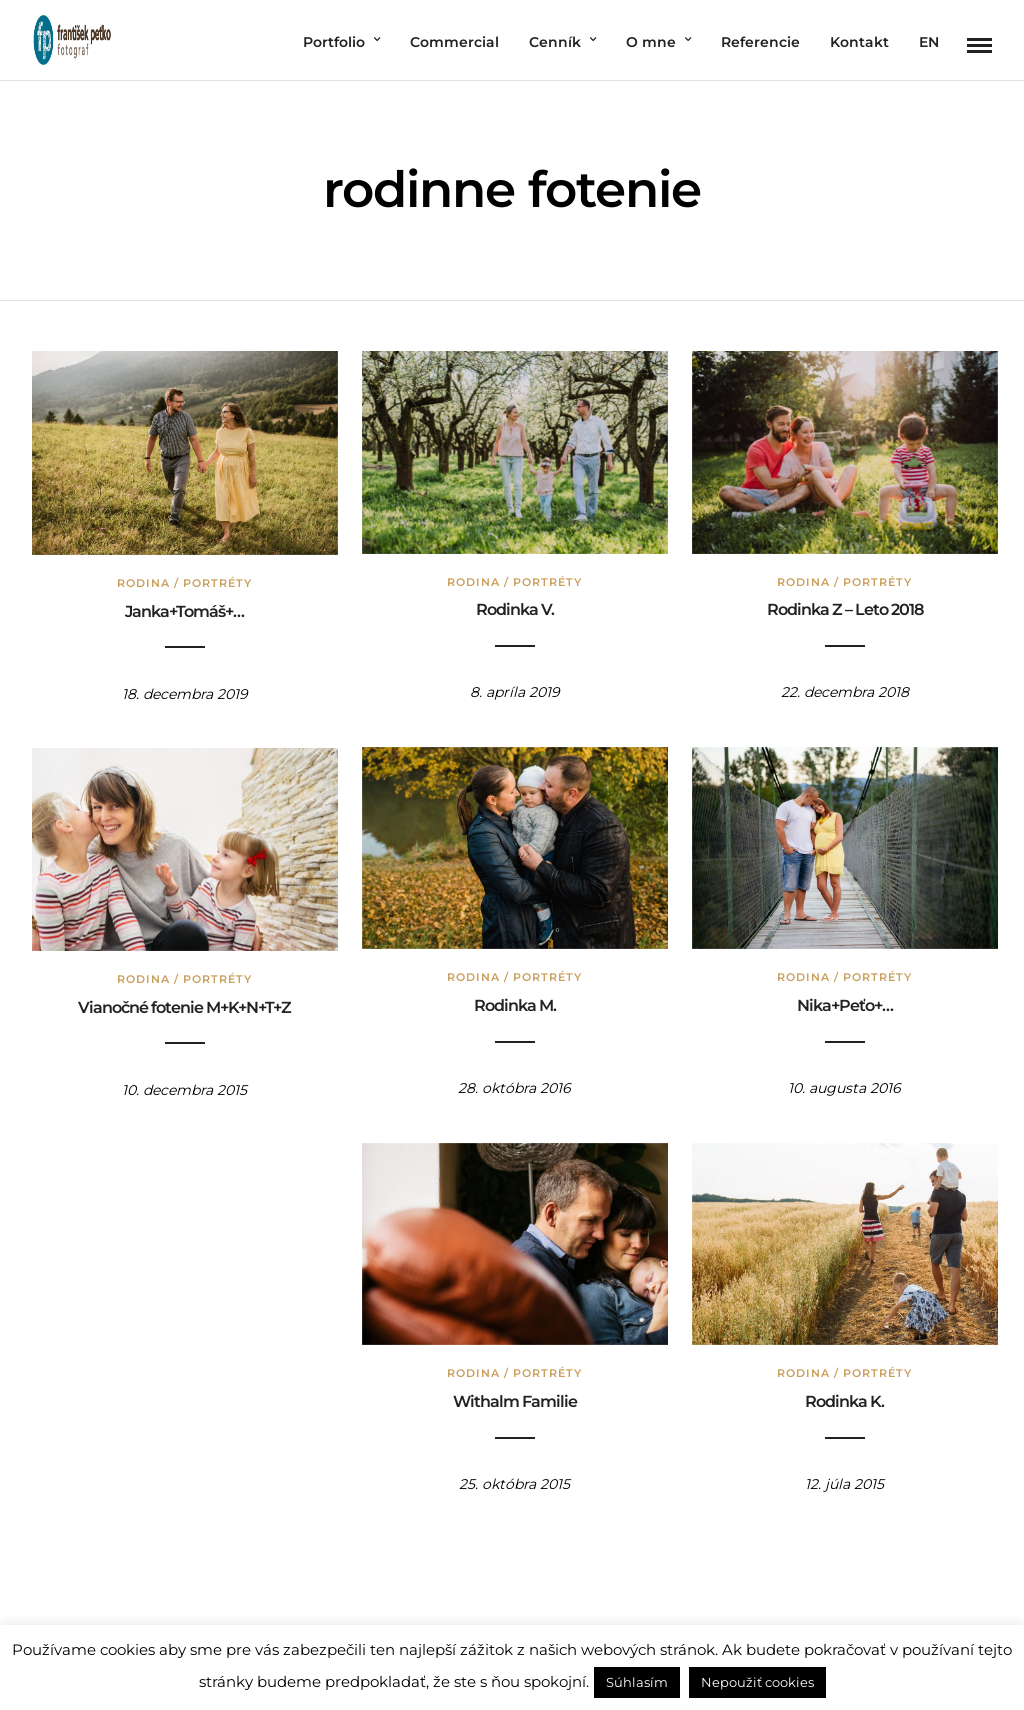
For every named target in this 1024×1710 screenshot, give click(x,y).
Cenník (555, 42)
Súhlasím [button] (637, 1682)
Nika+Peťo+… (842, 1001)
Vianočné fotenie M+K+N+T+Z (181, 1003)
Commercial (454, 42)
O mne (651, 42)
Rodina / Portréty (181, 579)
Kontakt (859, 42)
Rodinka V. (512, 605)
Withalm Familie (512, 1397)
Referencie (760, 42)
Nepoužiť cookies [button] (757, 1682)
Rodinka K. (841, 1397)
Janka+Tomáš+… (181, 607)
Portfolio (334, 42)
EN (929, 42)
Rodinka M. (512, 1001)
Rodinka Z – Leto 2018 (842, 605)
